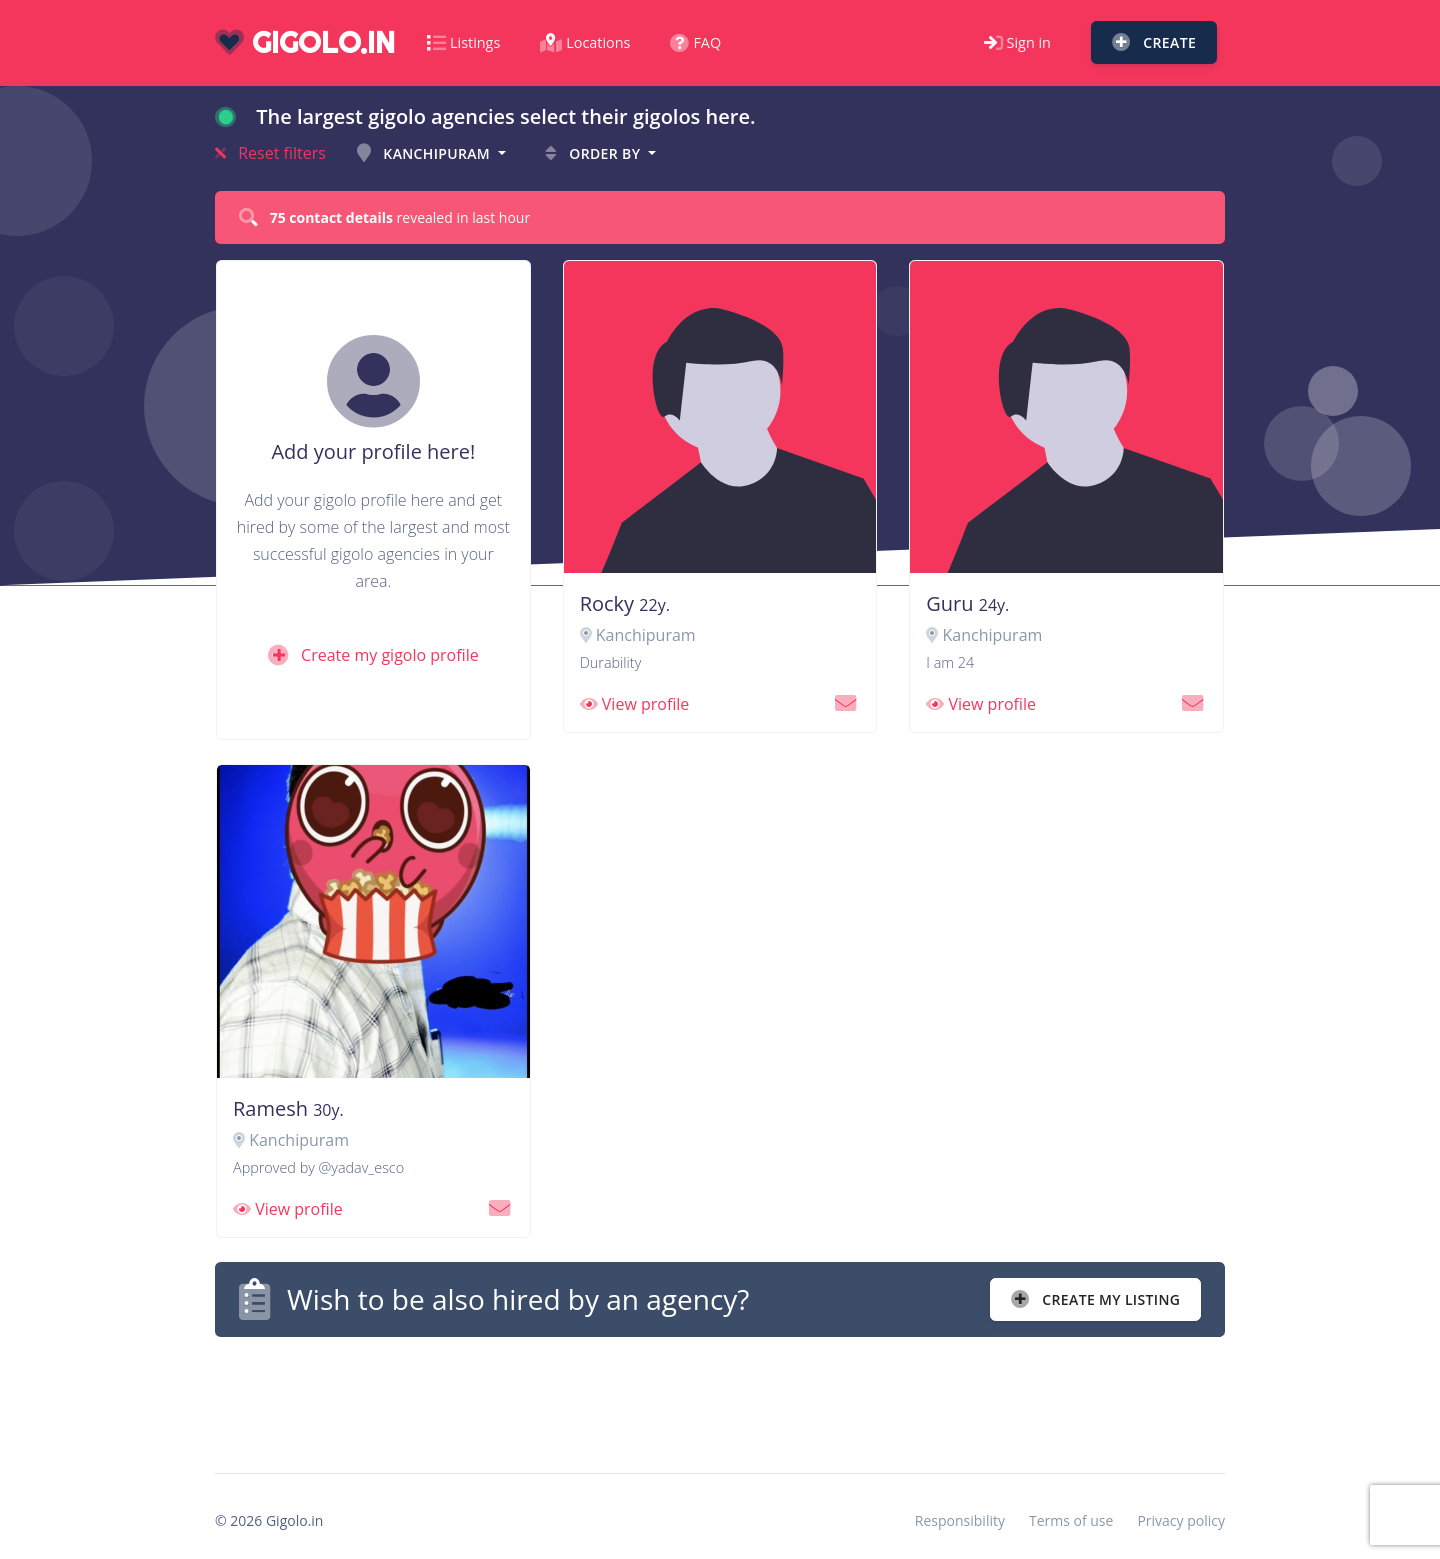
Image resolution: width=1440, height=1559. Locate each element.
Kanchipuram (425, 153)
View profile (635, 704)
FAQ (695, 42)
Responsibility (960, 1520)
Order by (594, 153)
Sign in (1017, 42)
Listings (463, 42)
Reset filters (270, 153)
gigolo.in (305, 42)
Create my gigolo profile (373, 655)
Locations (585, 42)
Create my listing (1095, 1299)
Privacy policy (1181, 1520)
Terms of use (1071, 1520)
